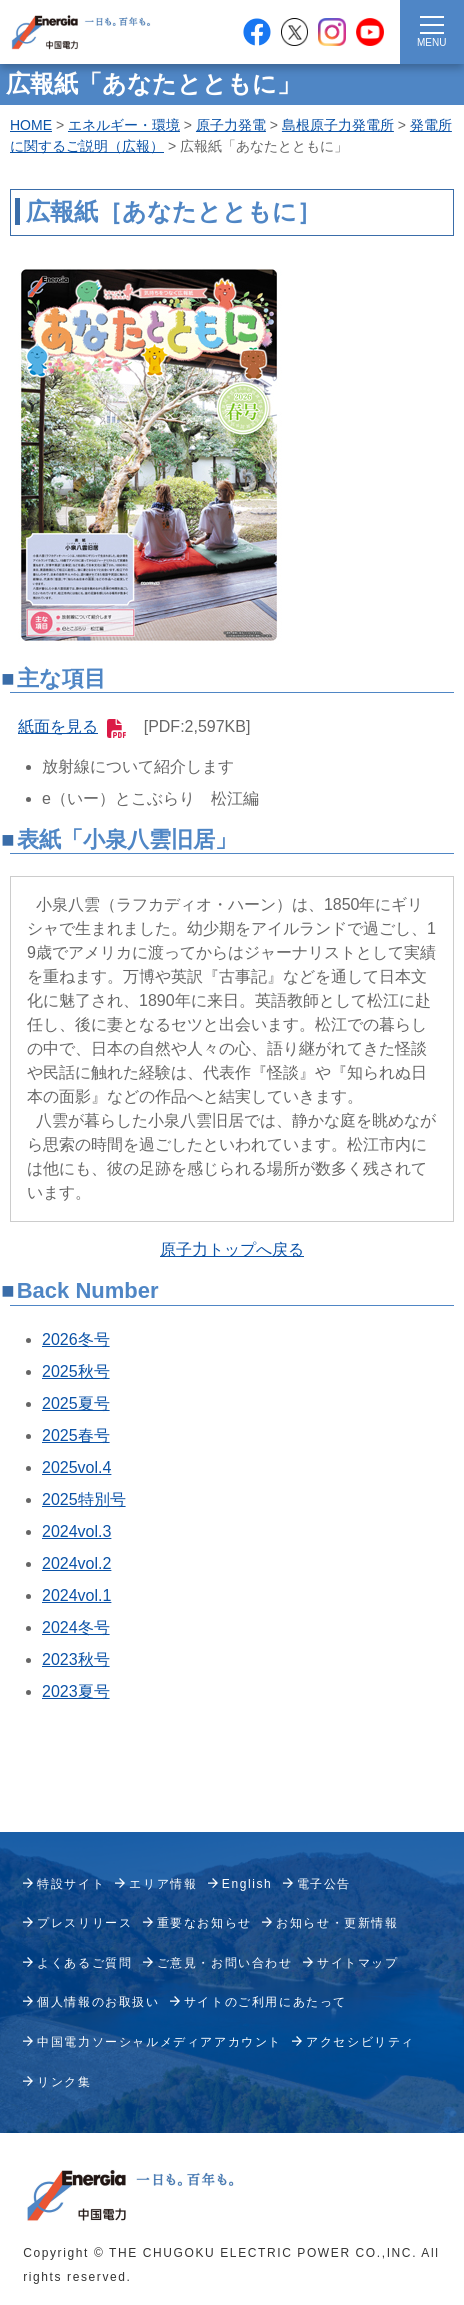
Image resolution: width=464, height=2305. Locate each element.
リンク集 (64, 2082)
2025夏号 (76, 1403)
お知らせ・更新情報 (337, 1923)
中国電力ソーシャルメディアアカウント (159, 2042)
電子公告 (324, 1884)
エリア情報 (163, 1884)
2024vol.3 (76, 1531)
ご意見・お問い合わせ (225, 1963)
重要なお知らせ (204, 1923)
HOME (31, 125)
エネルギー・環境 (124, 125)
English (247, 1884)
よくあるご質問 (84, 1963)
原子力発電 (231, 125)
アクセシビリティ (360, 2042)
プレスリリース (84, 1923)
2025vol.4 (76, 1467)
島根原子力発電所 (338, 125)
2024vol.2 (76, 1563)
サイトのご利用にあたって (265, 2002)
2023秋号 (76, 1659)
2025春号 (76, 1435)
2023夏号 (76, 1691)
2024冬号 (76, 1627)
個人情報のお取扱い (98, 2002)
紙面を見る (72, 726)
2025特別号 (84, 1499)
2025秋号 (76, 1371)
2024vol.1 (76, 1595)
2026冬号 (76, 1339)
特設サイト (71, 1884)
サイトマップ (358, 1963)
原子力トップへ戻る (232, 1249)
